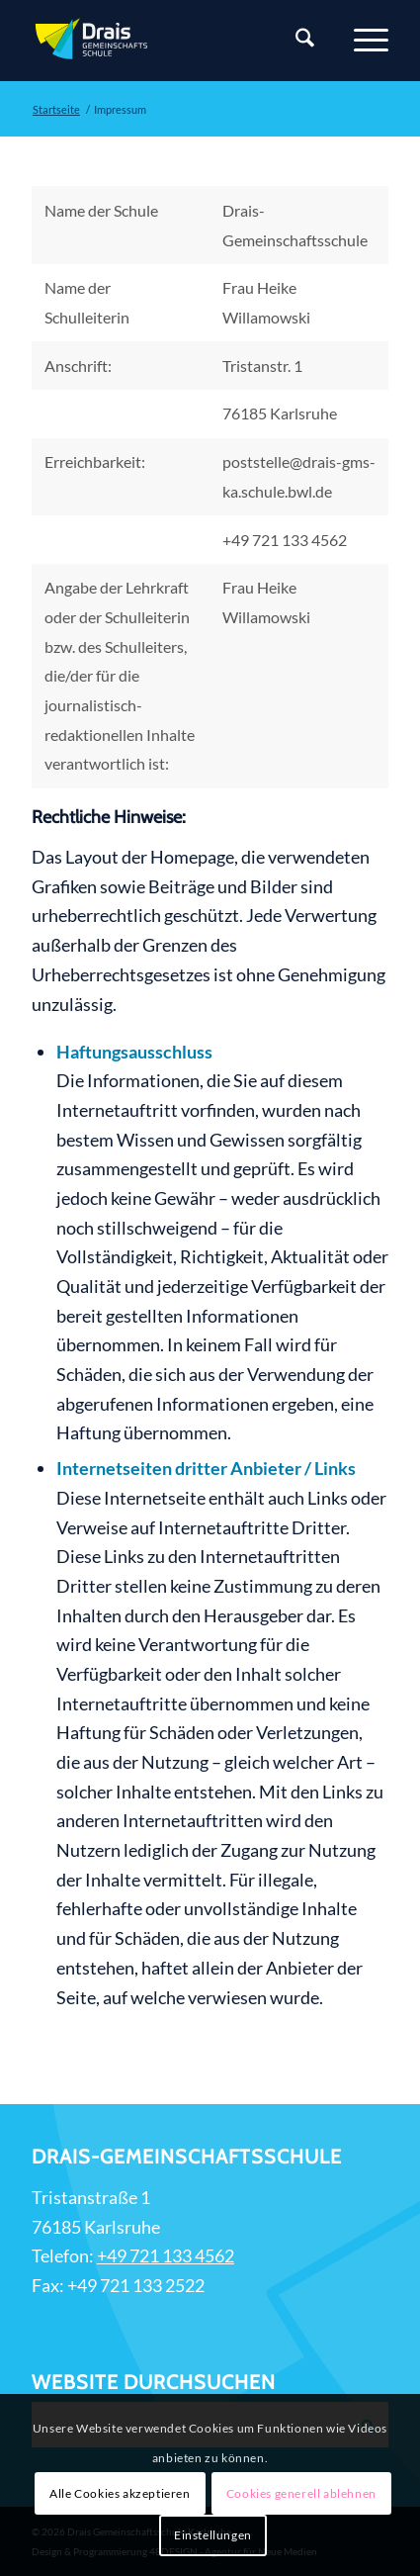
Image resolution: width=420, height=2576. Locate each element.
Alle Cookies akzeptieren (119, 2493)
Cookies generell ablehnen (301, 2493)
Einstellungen (213, 2535)
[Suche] (295, 40)
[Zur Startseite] (174, 40)
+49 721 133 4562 (165, 2255)
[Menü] (361, 40)
